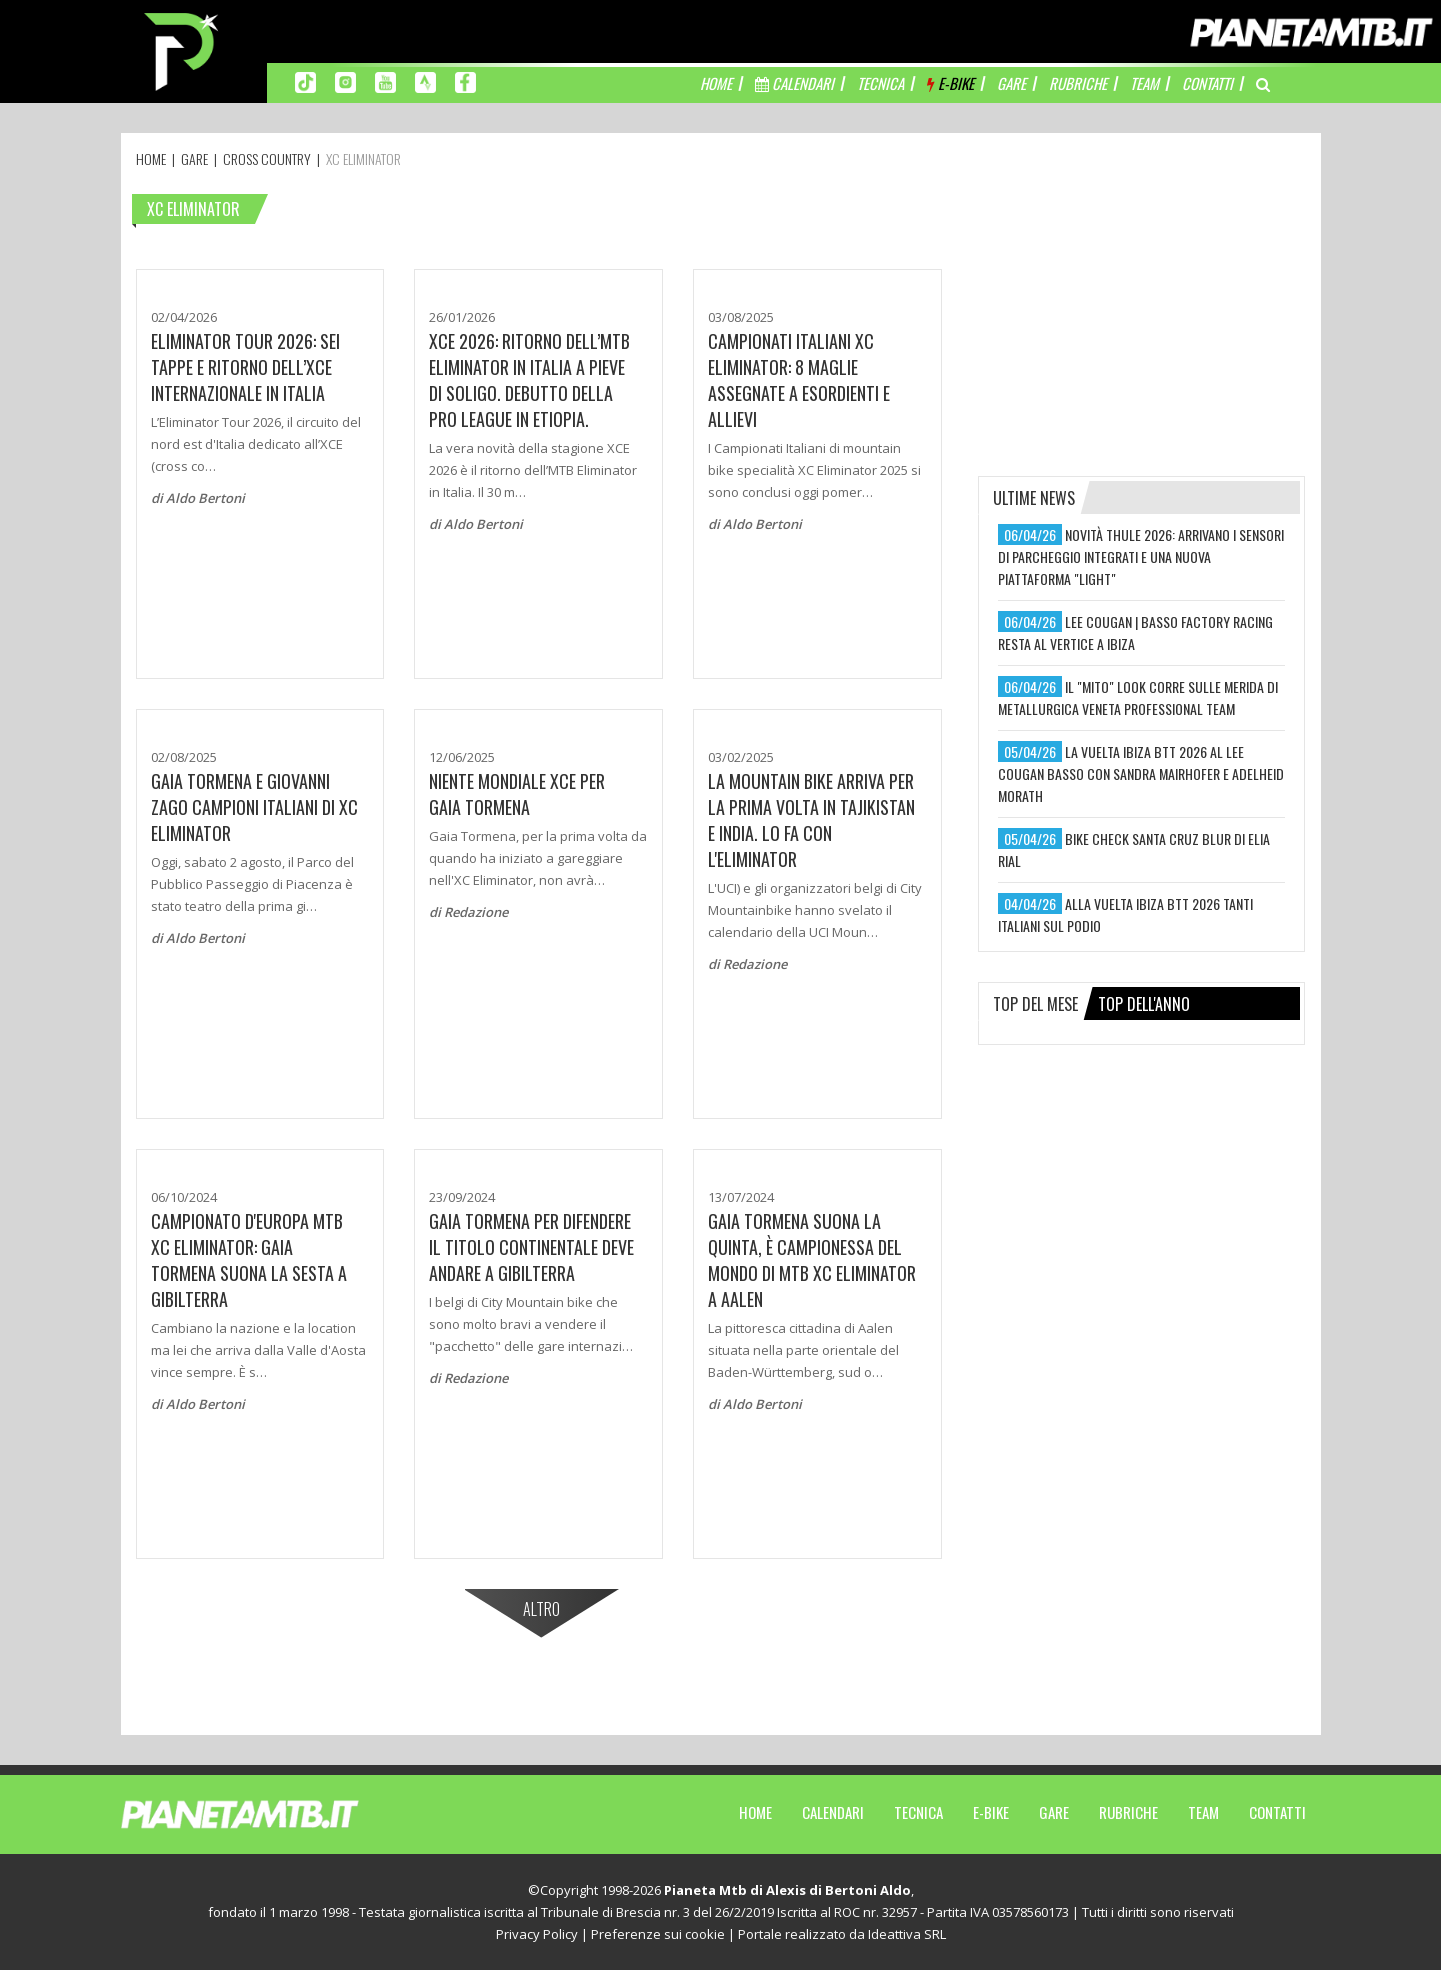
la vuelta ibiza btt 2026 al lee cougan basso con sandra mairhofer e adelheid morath (1141, 773)
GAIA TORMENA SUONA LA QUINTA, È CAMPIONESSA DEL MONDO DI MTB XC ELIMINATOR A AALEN (812, 1260)
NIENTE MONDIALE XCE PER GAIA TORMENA (517, 794)
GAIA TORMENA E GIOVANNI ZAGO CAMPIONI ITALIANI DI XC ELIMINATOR (254, 807)
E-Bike (991, 1812)
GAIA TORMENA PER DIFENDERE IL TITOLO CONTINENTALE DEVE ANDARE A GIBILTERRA (531, 1247)
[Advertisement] (1142, 315)
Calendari (833, 1812)
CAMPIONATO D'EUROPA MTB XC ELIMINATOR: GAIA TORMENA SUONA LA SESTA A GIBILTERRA (249, 1260)
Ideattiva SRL (907, 1934)
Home (755, 1812)
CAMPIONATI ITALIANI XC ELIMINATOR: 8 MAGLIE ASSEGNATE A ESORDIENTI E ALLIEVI (799, 380)
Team (1203, 1812)
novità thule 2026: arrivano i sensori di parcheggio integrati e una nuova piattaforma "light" (1141, 556)
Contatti (1277, 1812)
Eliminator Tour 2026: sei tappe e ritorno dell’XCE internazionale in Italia (245, 367)
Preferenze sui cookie (658, 1934)
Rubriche (1128, 1812)
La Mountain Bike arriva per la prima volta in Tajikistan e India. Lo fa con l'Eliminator (811, 820)
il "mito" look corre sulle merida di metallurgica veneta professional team (1138, 697)
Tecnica (918, 1812)
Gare (1054, 1812)
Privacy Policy (537, 1934)
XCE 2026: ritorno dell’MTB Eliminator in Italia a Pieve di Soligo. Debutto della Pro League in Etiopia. (529, 380)
